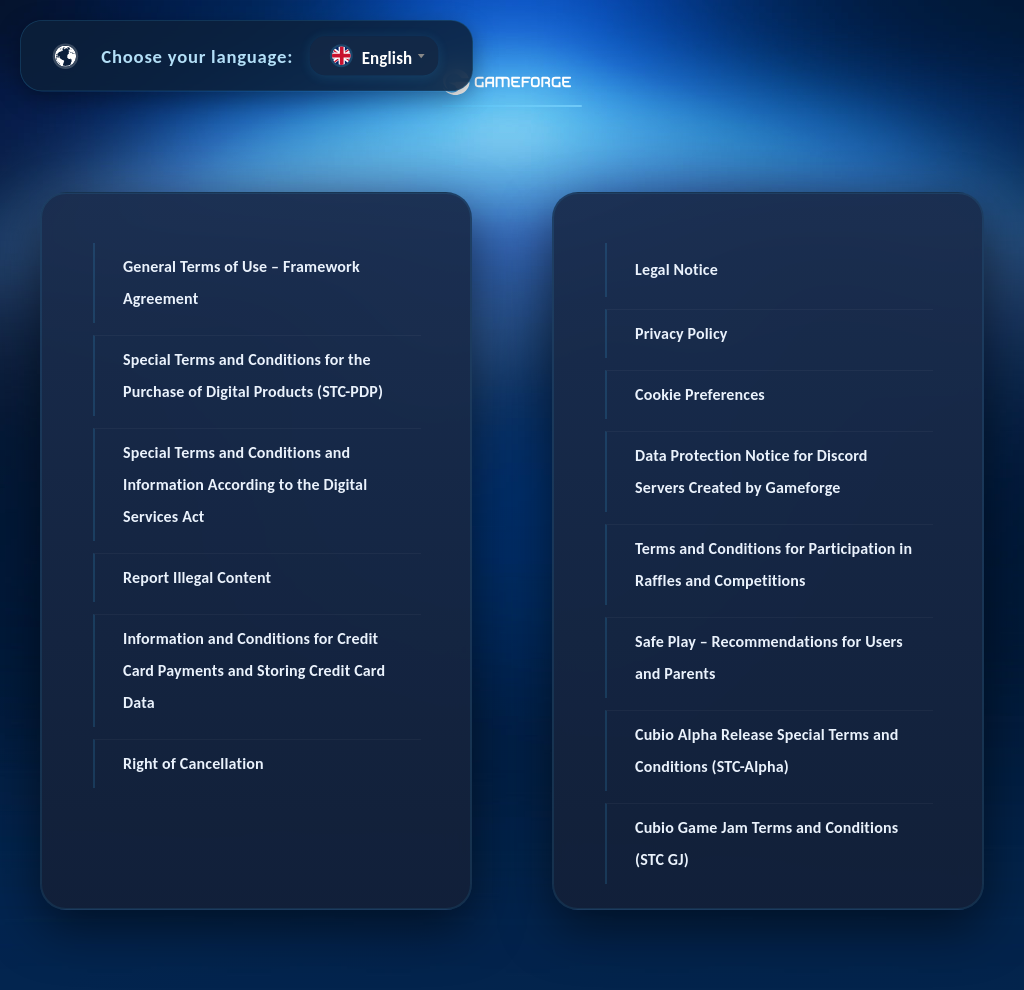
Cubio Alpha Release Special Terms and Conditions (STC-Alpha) (766, 750)
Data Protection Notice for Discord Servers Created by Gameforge (751, 471)
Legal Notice (676, 269)
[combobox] (374, 55)
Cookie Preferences (700, 394)
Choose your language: (197, 55)
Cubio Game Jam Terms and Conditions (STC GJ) (766, 843)
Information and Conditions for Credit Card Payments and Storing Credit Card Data (254, 670)
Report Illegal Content (197, 577)
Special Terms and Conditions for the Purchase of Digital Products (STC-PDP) (253, 375)
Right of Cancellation (193, 763)
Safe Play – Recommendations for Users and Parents (769, 657)
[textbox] (374, 55)
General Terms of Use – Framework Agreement (241, 282)
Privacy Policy (681, 333)
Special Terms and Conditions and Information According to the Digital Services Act (245, 484)
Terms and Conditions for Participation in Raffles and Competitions (773, 564)
